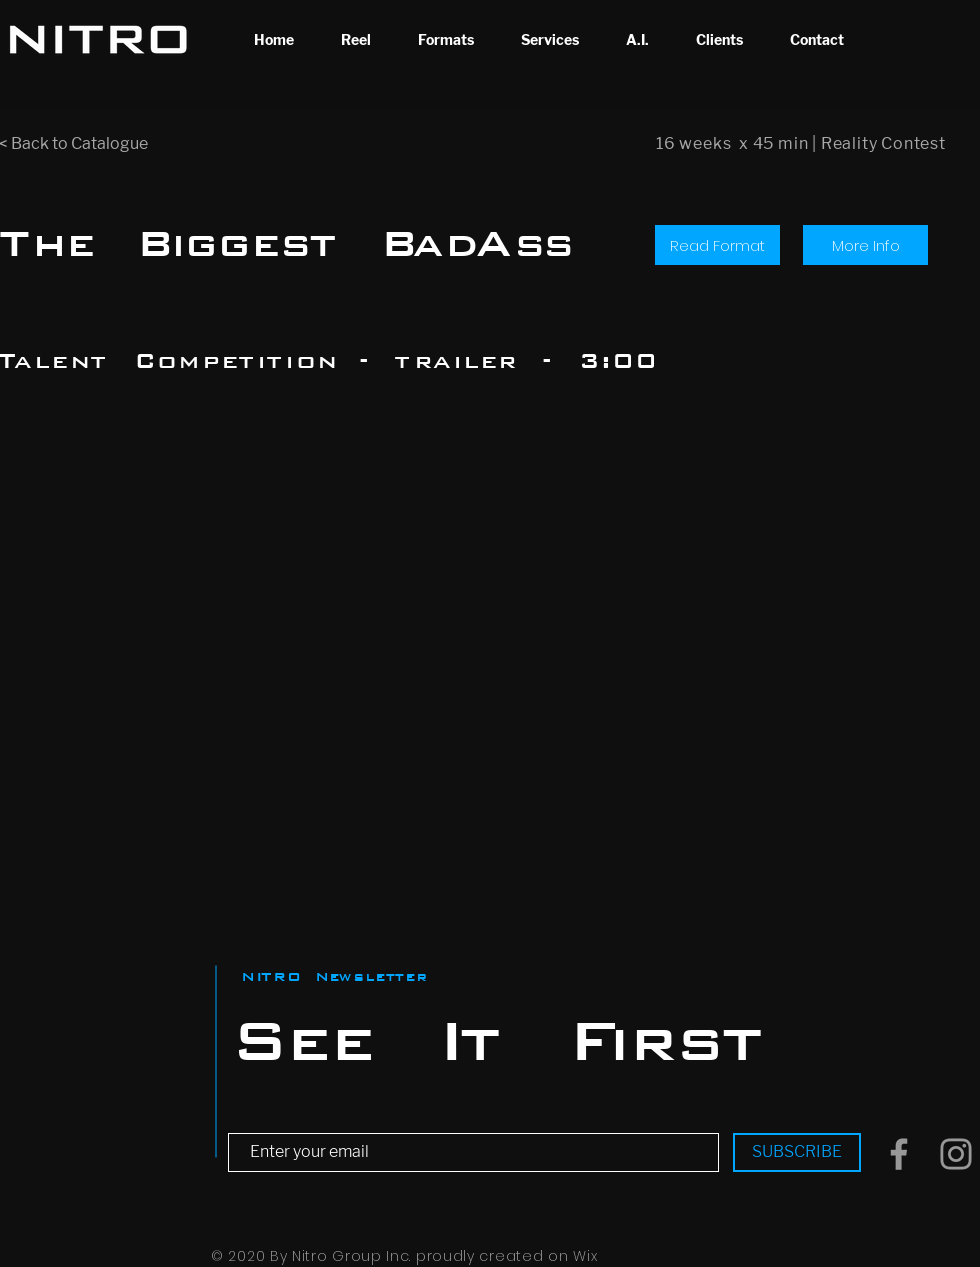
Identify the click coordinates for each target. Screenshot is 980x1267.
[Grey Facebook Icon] (899, 1154)
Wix (585, 1256)
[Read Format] (717, 245)
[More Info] (865, 245)
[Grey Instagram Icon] (956, 1154)
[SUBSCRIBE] (797, 1152)
